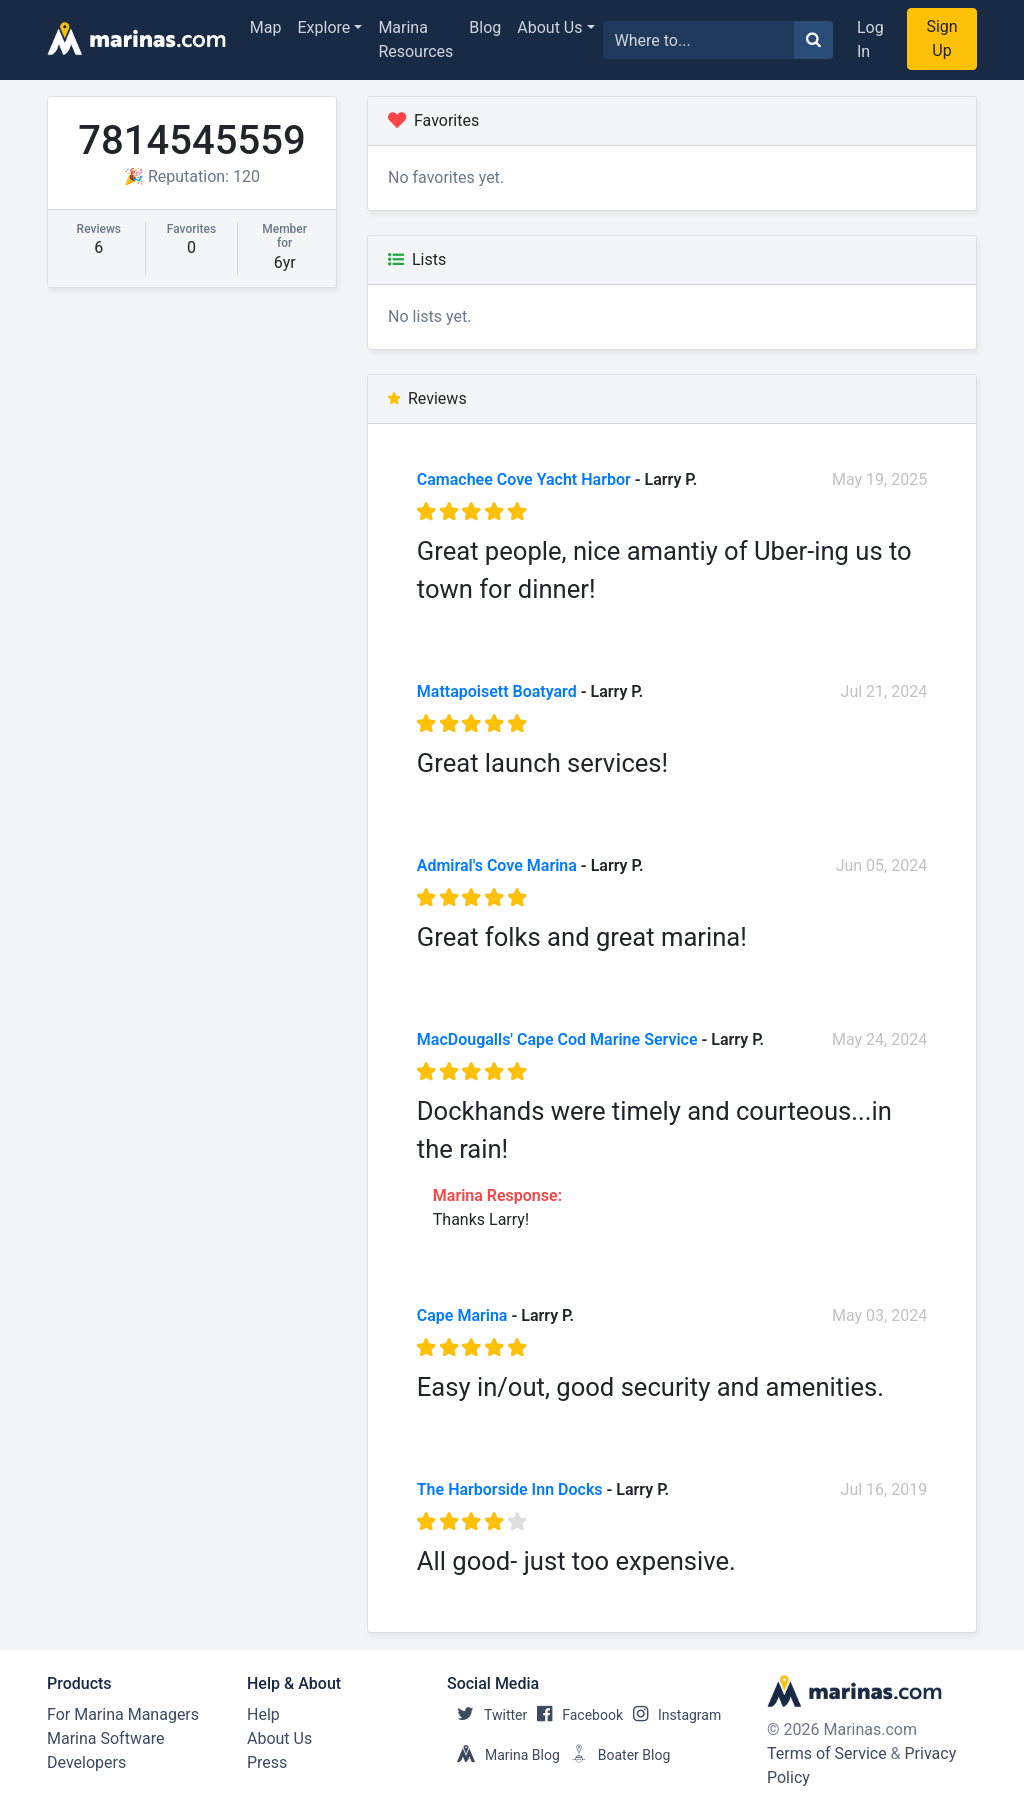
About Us (549, 27)
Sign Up (941, 38)
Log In (870, 39)
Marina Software (105, 1738)
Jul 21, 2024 (884, 691)
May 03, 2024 (879, 1315)
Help (263, 1714)
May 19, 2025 (879, 479)
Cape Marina (462, 1315)
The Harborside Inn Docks (510, 1489)
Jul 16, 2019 (884, 1489)
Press (267, 1762)
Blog (485, 27)
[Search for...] (699, 40)
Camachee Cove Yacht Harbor (524, 479)
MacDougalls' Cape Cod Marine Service (557, 1039)
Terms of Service (827, 1753)
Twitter (487, 1715)
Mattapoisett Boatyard (497, 691)
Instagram (672, 1715)
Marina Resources (415, 39)
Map (266, 27)
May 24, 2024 (879, 1039)
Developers (86, 1762)
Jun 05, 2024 (882, 865)
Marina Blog (503, 1755)
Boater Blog (615, 1755)
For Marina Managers (123, 1714)
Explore (324, 27)
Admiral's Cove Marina (497, 865)
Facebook (575, 1715)
